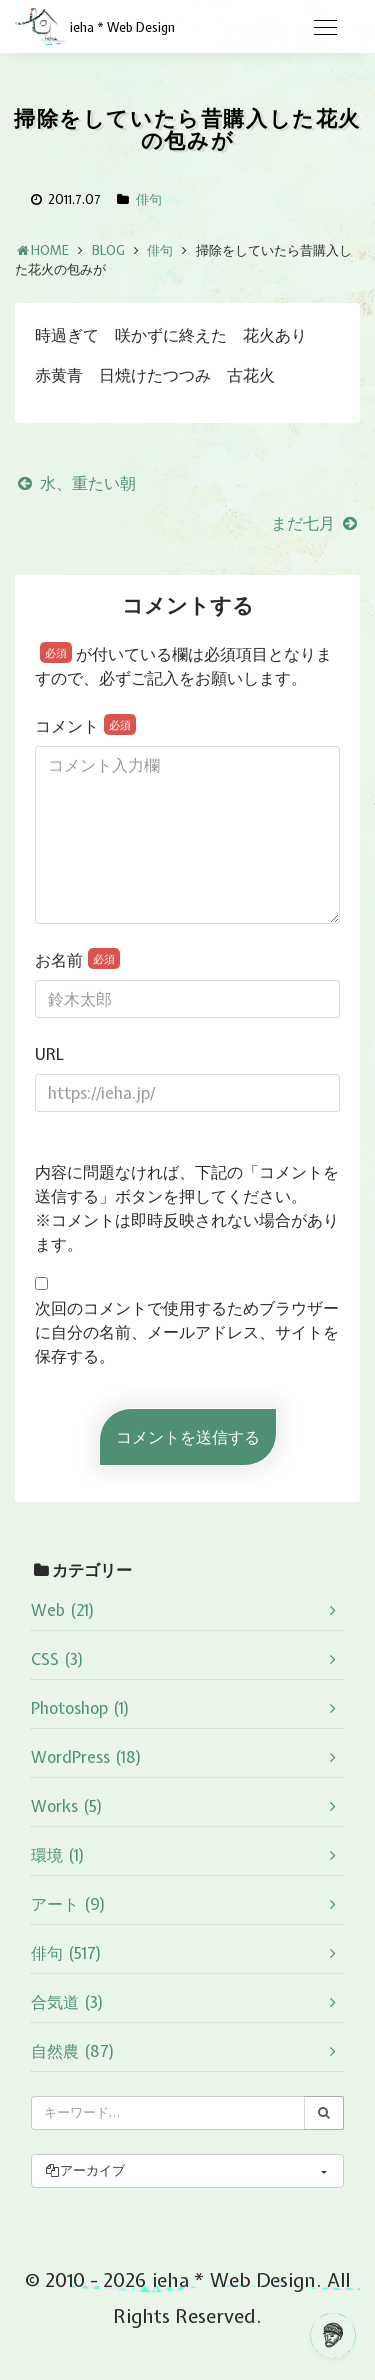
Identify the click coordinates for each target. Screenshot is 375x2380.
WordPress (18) (86, 1757)
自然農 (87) (73, 2051)
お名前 (77, 959)
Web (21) (63, 1610)
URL (49, 1054)
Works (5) (67, 1806)
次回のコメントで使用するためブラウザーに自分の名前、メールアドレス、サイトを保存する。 (187, 1332)
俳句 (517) (66, 1953)
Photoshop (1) (80, 1708)
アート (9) (68, 1904)
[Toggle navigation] (325, 28)
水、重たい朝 (75, 483)
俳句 (149, 199)
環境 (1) (58, 1855)
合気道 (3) (67, 2002)
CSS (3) (57, 1659)
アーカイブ (84, 2170)
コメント (85, 725)
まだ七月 (315, 523)
